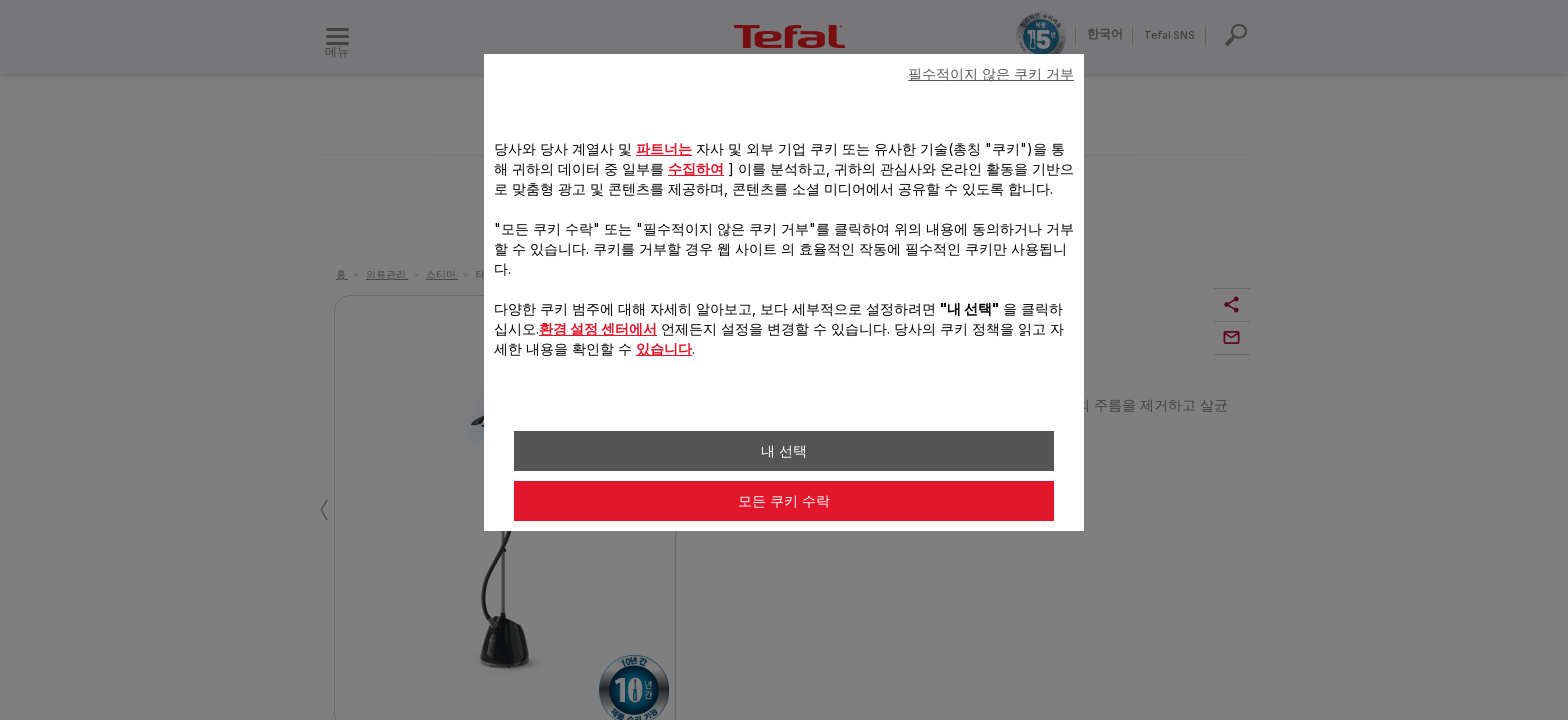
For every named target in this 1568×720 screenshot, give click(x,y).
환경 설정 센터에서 (598, 328)
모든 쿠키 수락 (784, 501)
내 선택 (784, 451)
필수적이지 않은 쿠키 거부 (991, 74)
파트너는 (664, 148)
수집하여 (696, 168)
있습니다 (664, 348)
